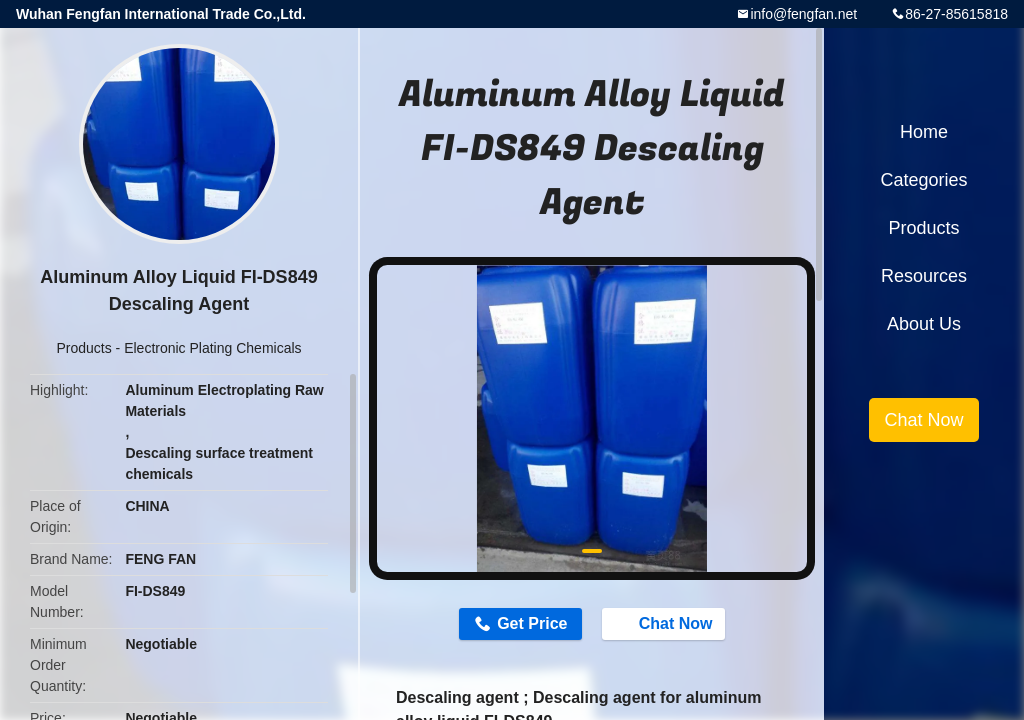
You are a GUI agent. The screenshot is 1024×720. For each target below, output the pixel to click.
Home (924, 132)
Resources (924, 276)
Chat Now (666, 623)
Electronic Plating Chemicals (212, 348)
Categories (923, 180)
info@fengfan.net (803, 14)
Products (83, 348)
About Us (924, 324)
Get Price (532, 623)
